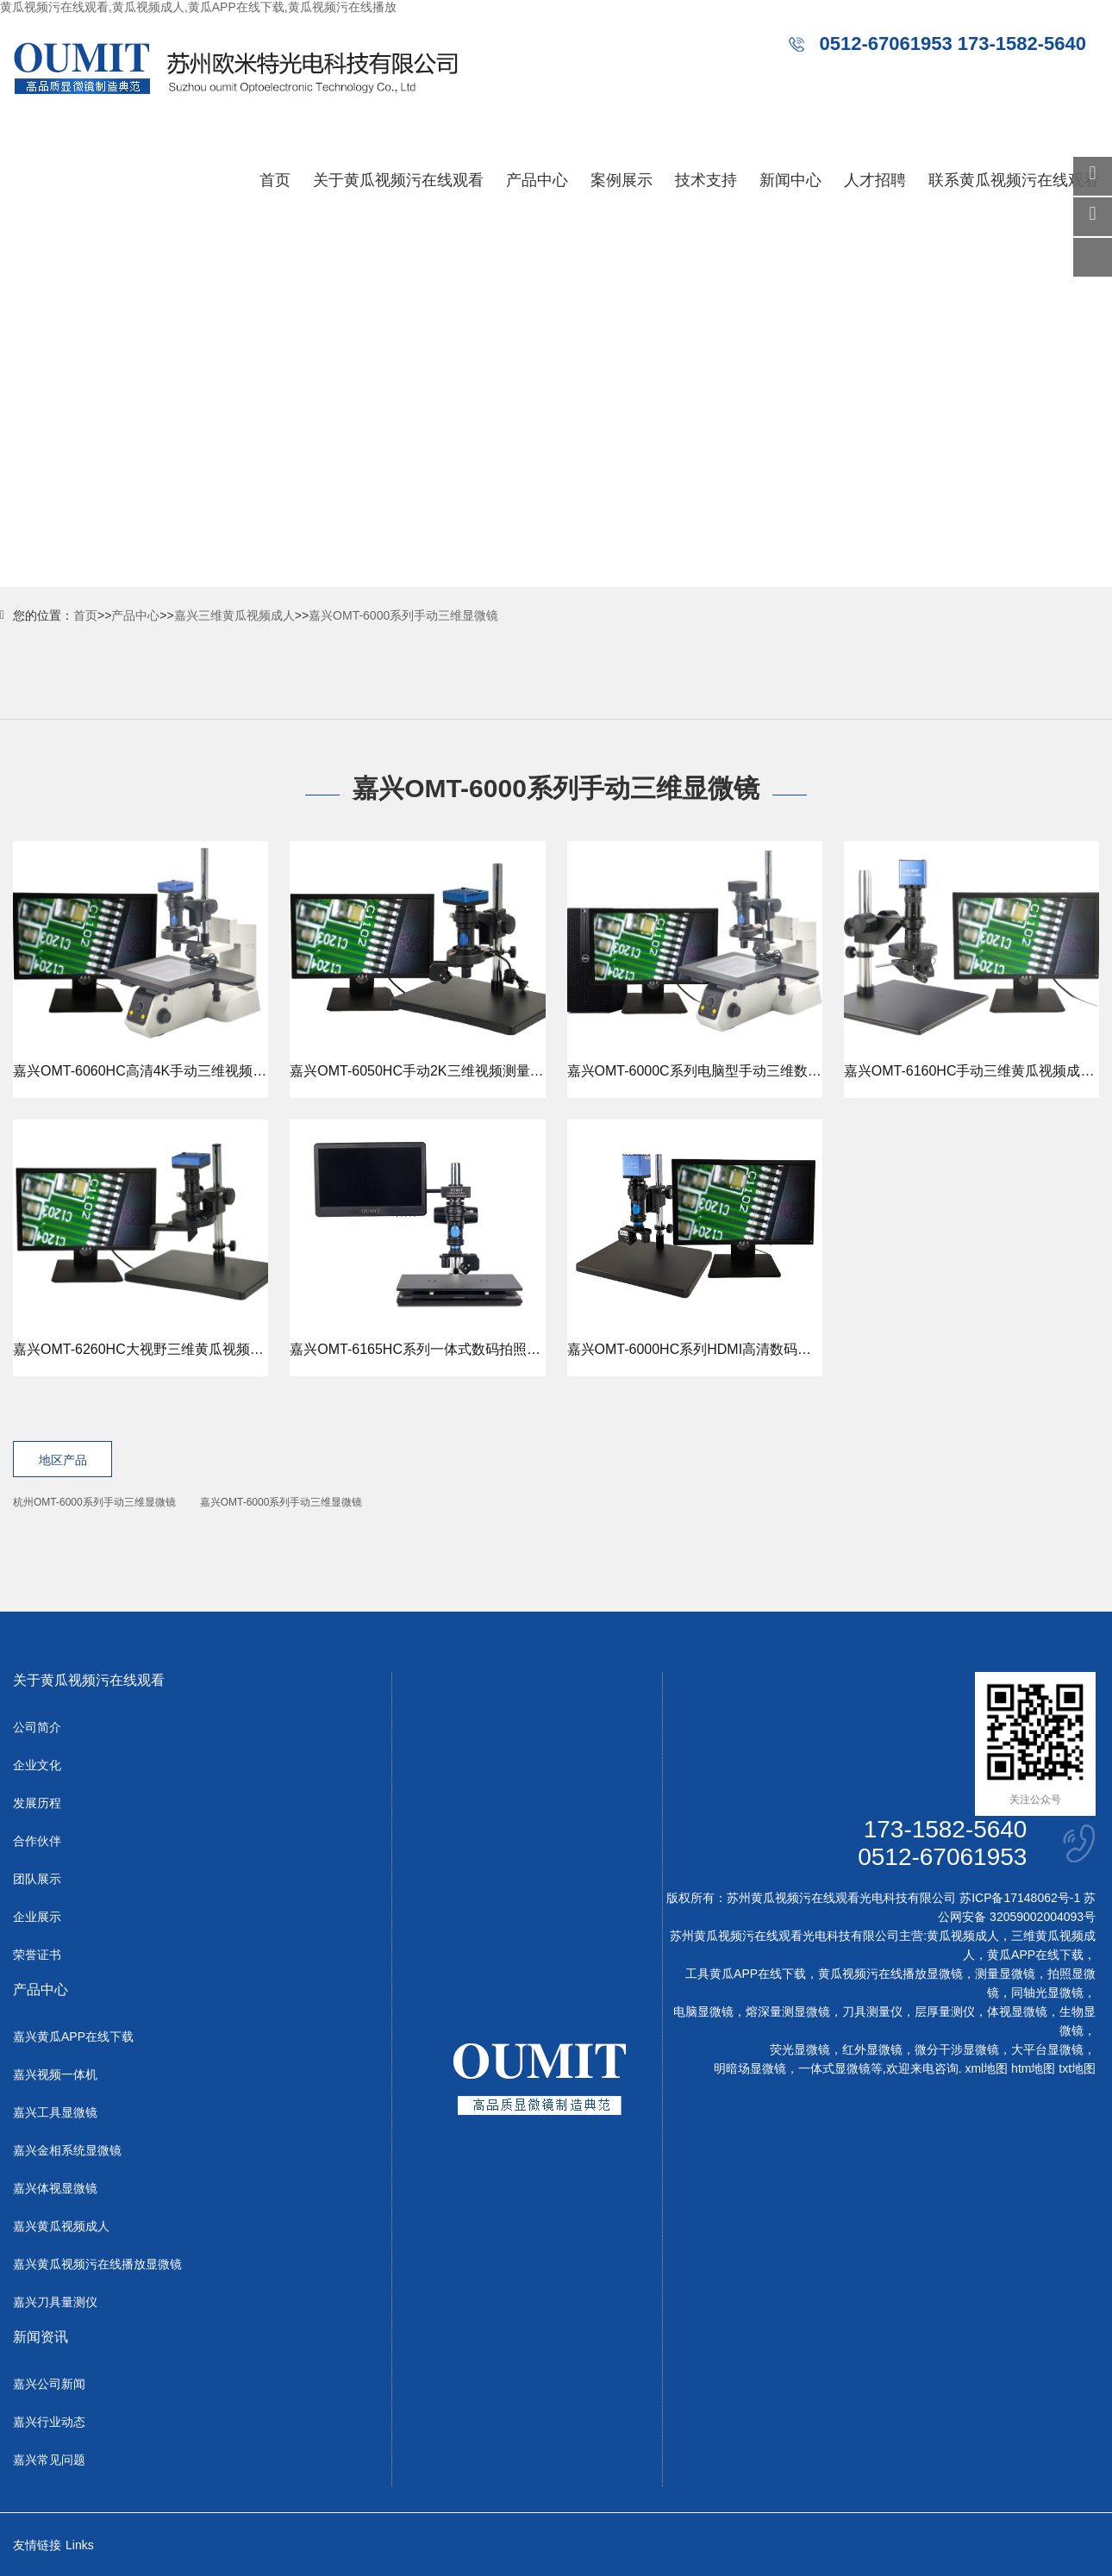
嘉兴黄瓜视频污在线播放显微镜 (97, 2264)
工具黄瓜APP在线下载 (745, 1973)
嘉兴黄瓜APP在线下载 (73, 2036)
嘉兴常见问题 (49, 2460)
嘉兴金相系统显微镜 (67, 2150)
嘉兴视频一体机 (55, 2074)
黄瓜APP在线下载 (1035, 1955)
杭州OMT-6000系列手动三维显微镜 (94, 1502)
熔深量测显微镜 (788, 2011)
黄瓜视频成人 (963, 1936)
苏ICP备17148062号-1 (1019, 1898)
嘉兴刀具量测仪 (55, 2302)
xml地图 (986, 2068)
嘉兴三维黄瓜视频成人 (234, 615)
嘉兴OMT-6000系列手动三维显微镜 (403, 615)
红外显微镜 (872, 2049)
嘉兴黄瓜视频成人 (61, 2226)
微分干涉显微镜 (957, 2049)
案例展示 (621, 180)
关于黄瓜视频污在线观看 (398, 180)
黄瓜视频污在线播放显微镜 (890, 1973)
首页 (274, 180)
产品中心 (537, 180)
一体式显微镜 (834, 2068)
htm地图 (1033, 2068)
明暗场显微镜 (750, 2068)
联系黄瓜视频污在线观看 (1013, 180)
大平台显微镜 (1047, 2049)
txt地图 (1077, 2068)
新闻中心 (790, 180)
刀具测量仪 (872, 2011)
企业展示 (37, 1917)
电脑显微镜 (703, 2011)
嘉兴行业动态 (49, 2422)
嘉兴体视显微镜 (55, 2188)
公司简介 (37, 1727)
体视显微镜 (1017, 2011)
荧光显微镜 (800, 2049)
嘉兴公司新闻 (49, 2384)
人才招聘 (875, 180)
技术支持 (706, 180)
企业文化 (37, 1765)
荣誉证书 (37, 1955)
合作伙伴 (37, 1841)
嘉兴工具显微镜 (55, 2112)
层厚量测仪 (945, 2011)
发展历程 (37, 1803)
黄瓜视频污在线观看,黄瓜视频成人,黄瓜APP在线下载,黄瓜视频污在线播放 (198, 7)
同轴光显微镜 (1047, 1992)
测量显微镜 (1005, 1973)
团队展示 (37, 1879)
